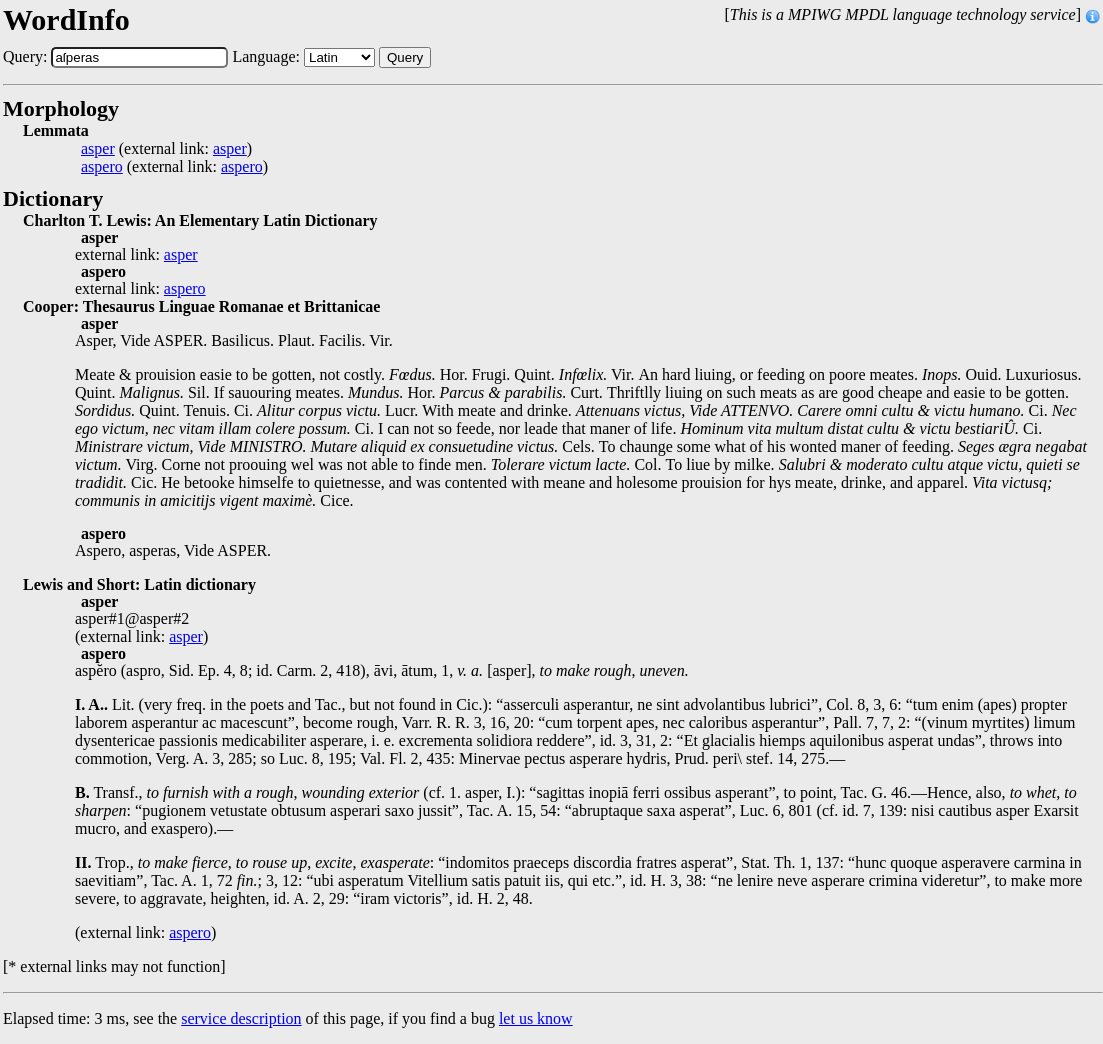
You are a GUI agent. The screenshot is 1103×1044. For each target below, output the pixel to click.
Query (405, 57)
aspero (102, 167)
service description (241, 1018)
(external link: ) (166, 149)
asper (98, 149)
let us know (536, 1018)
